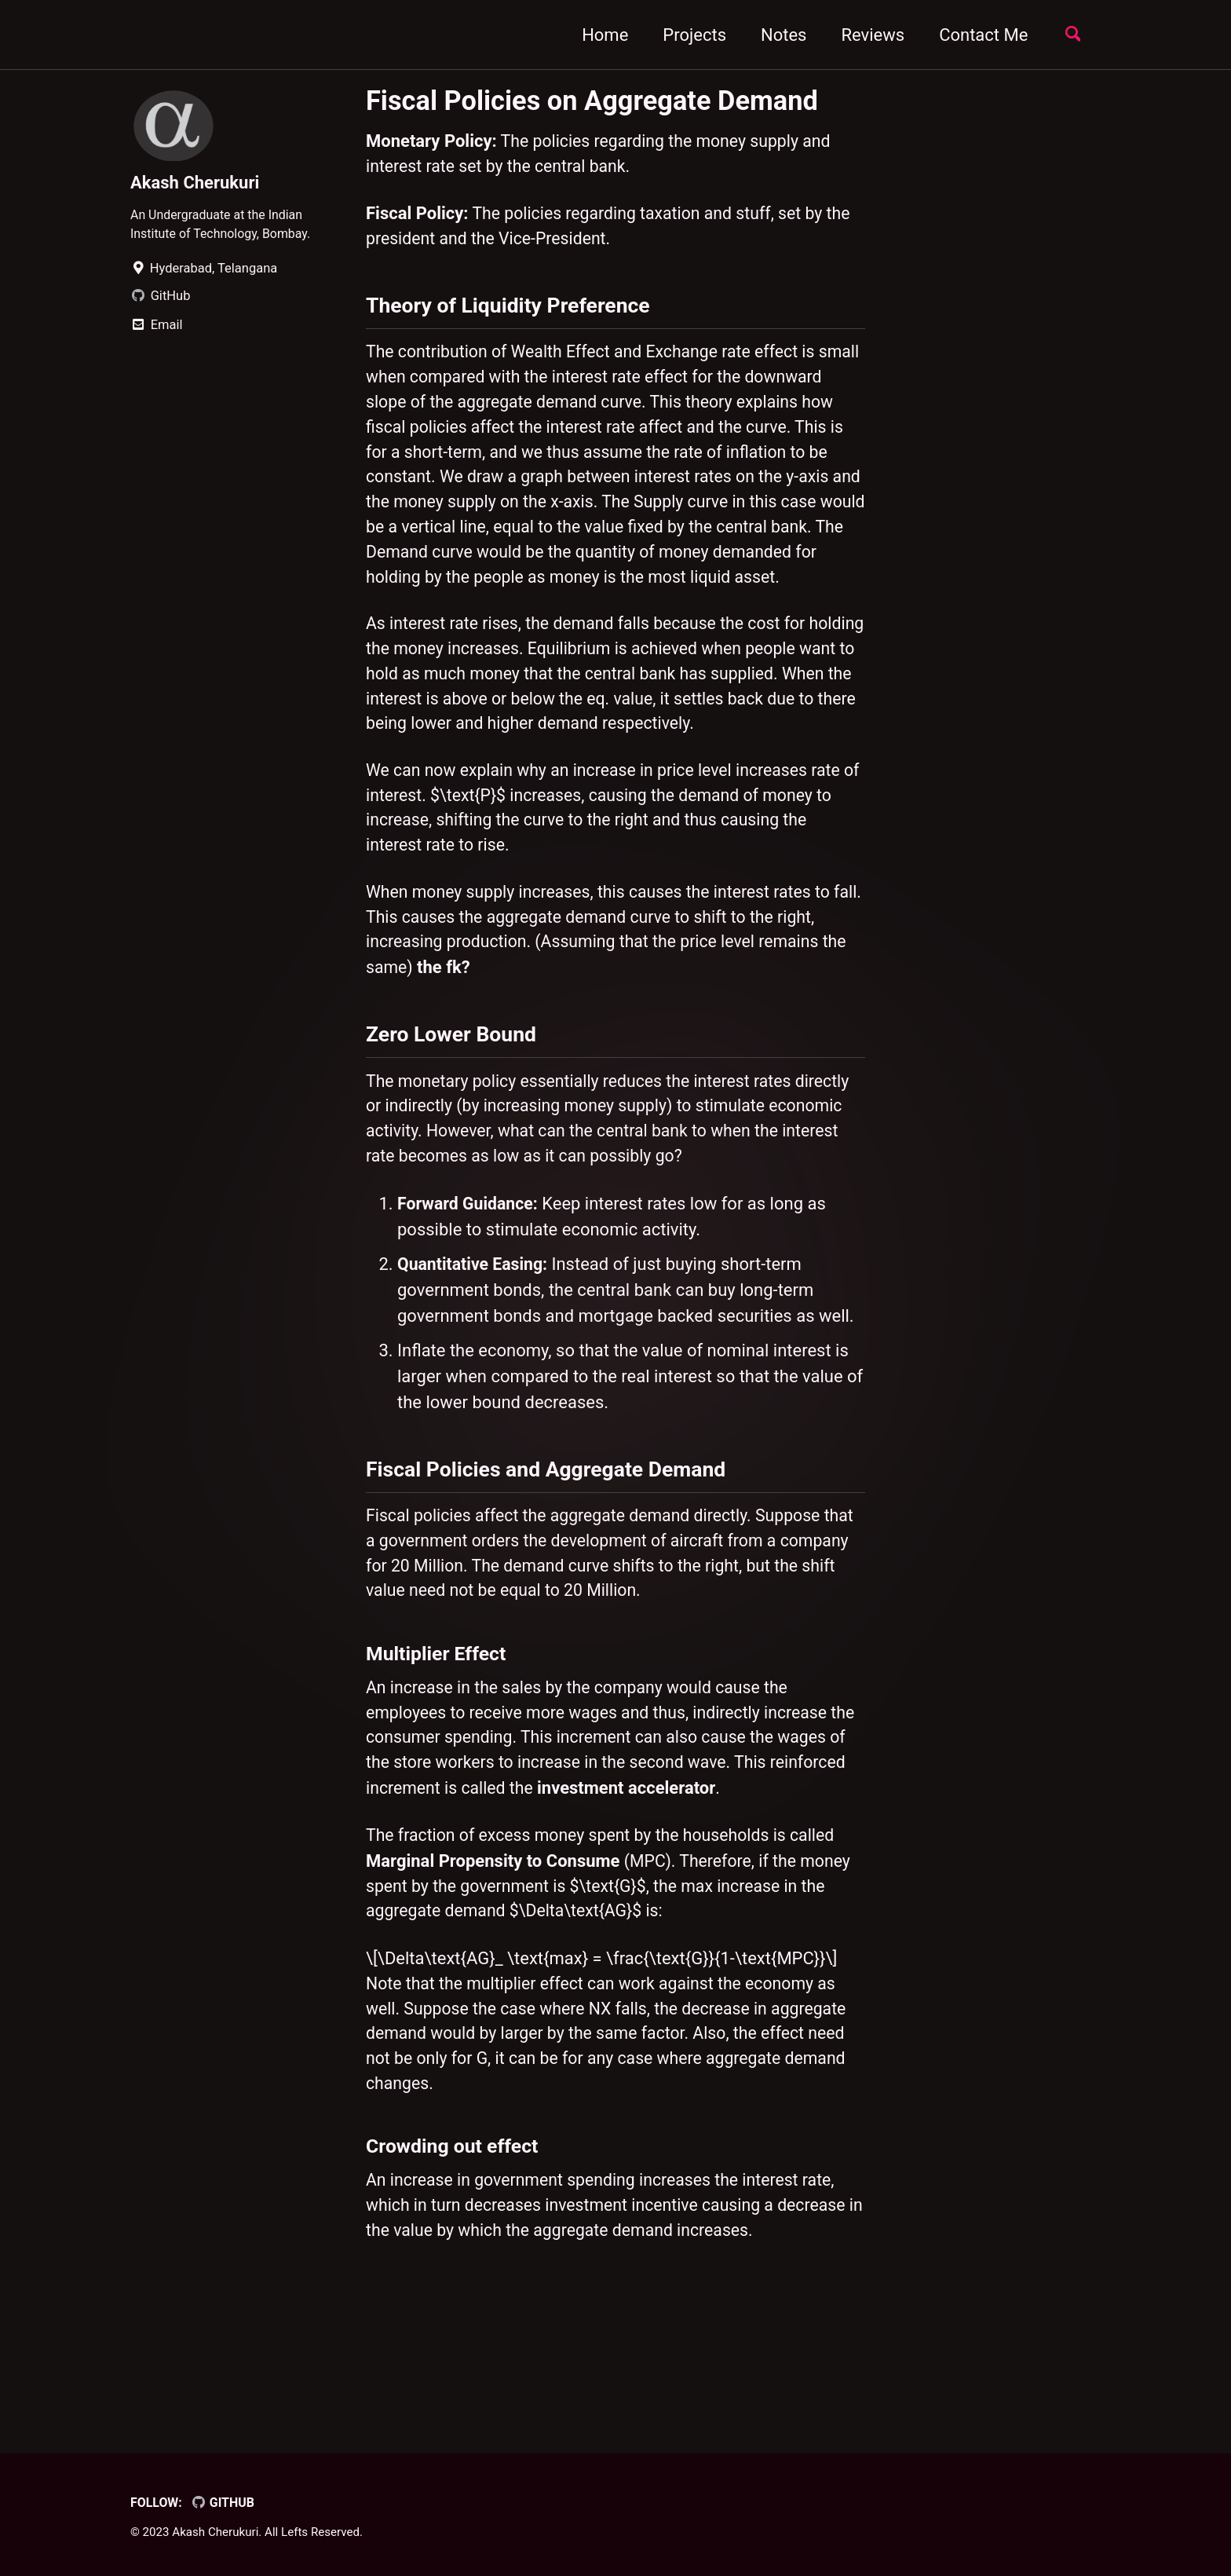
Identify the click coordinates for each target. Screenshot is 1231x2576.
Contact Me (977, 35)
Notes (778, 35)
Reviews (867, 35)
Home (599, 35)
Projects (689, 35)
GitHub (225, 2502)
